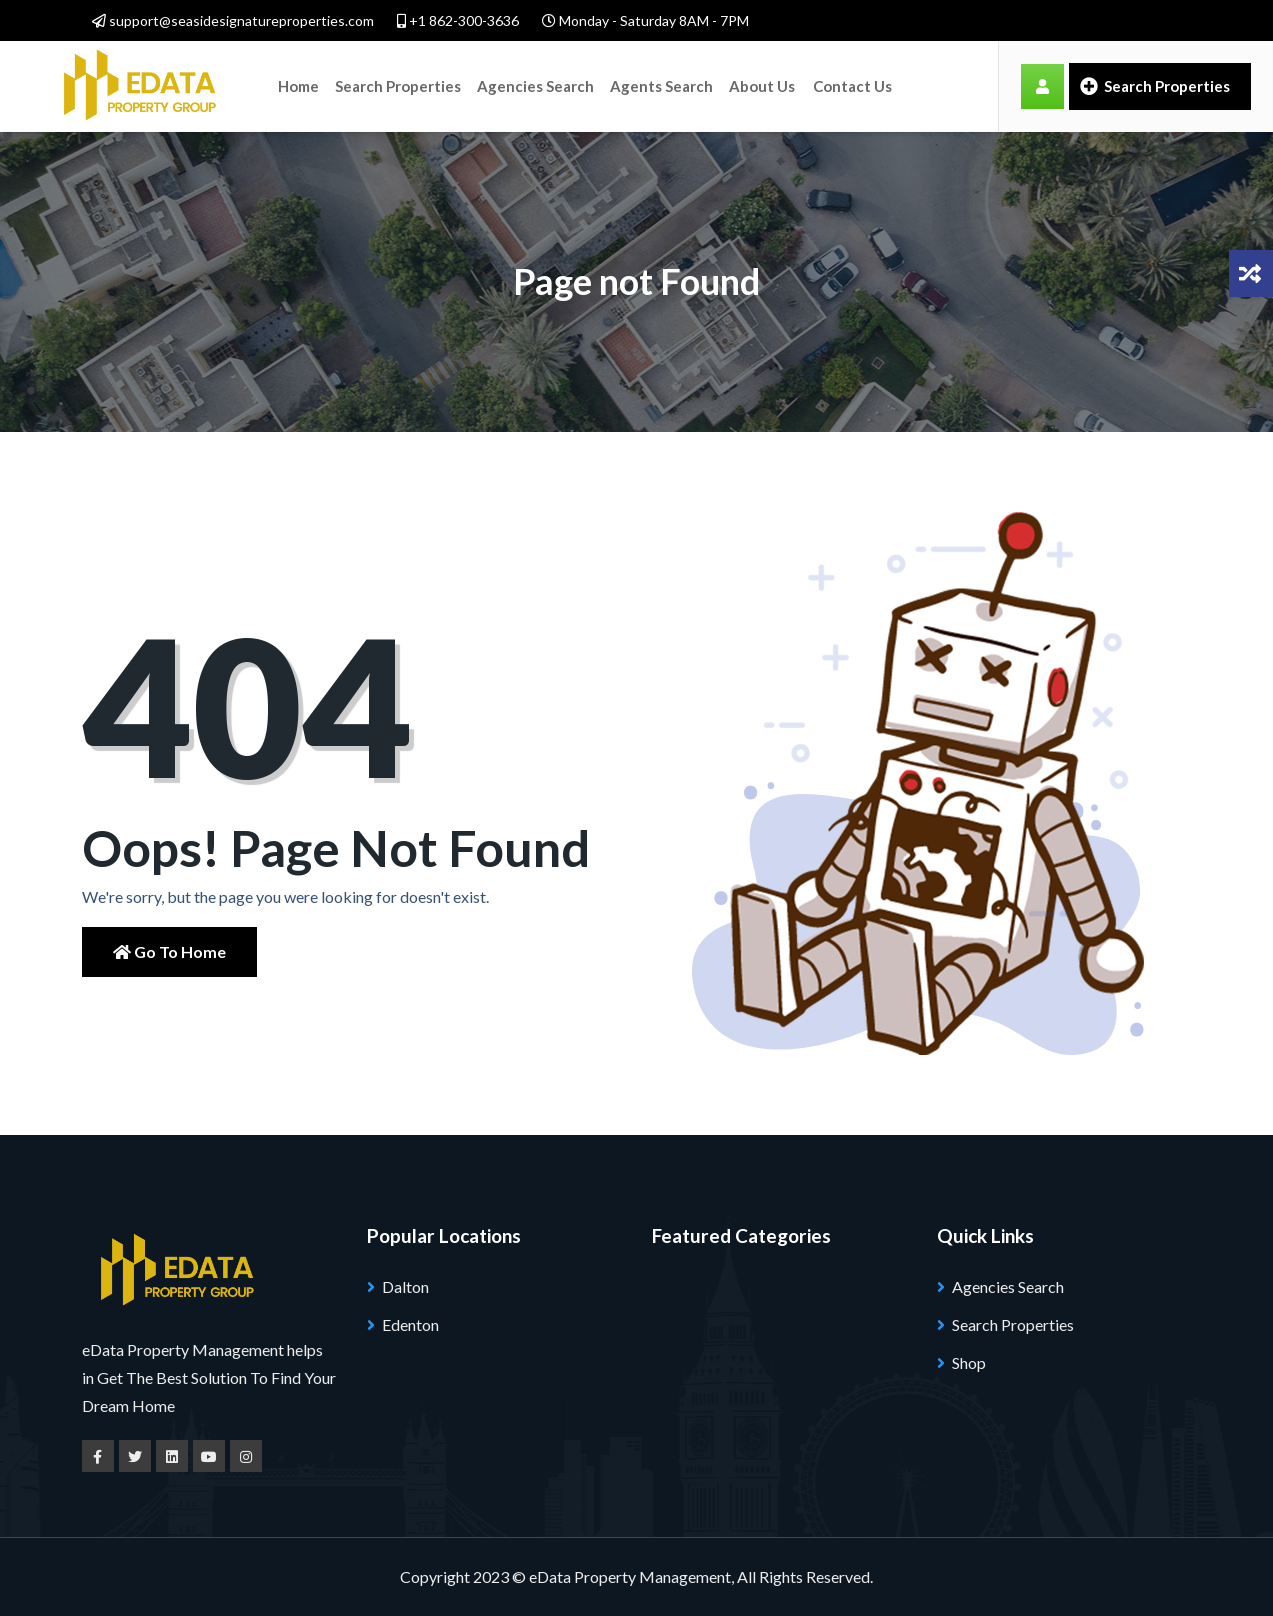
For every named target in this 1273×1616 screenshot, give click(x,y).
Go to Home (169, 951)
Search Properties (398, 86)
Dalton (405, 1286)
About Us (762, 86)
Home (298, 86)
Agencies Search (535, 86)
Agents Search (661, 86)
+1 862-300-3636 (458, 20)
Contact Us (852, 86)
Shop (969, 1362)
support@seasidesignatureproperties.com (233, 20)
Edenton (410, 1324)
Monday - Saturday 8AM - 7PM (645, 20)
